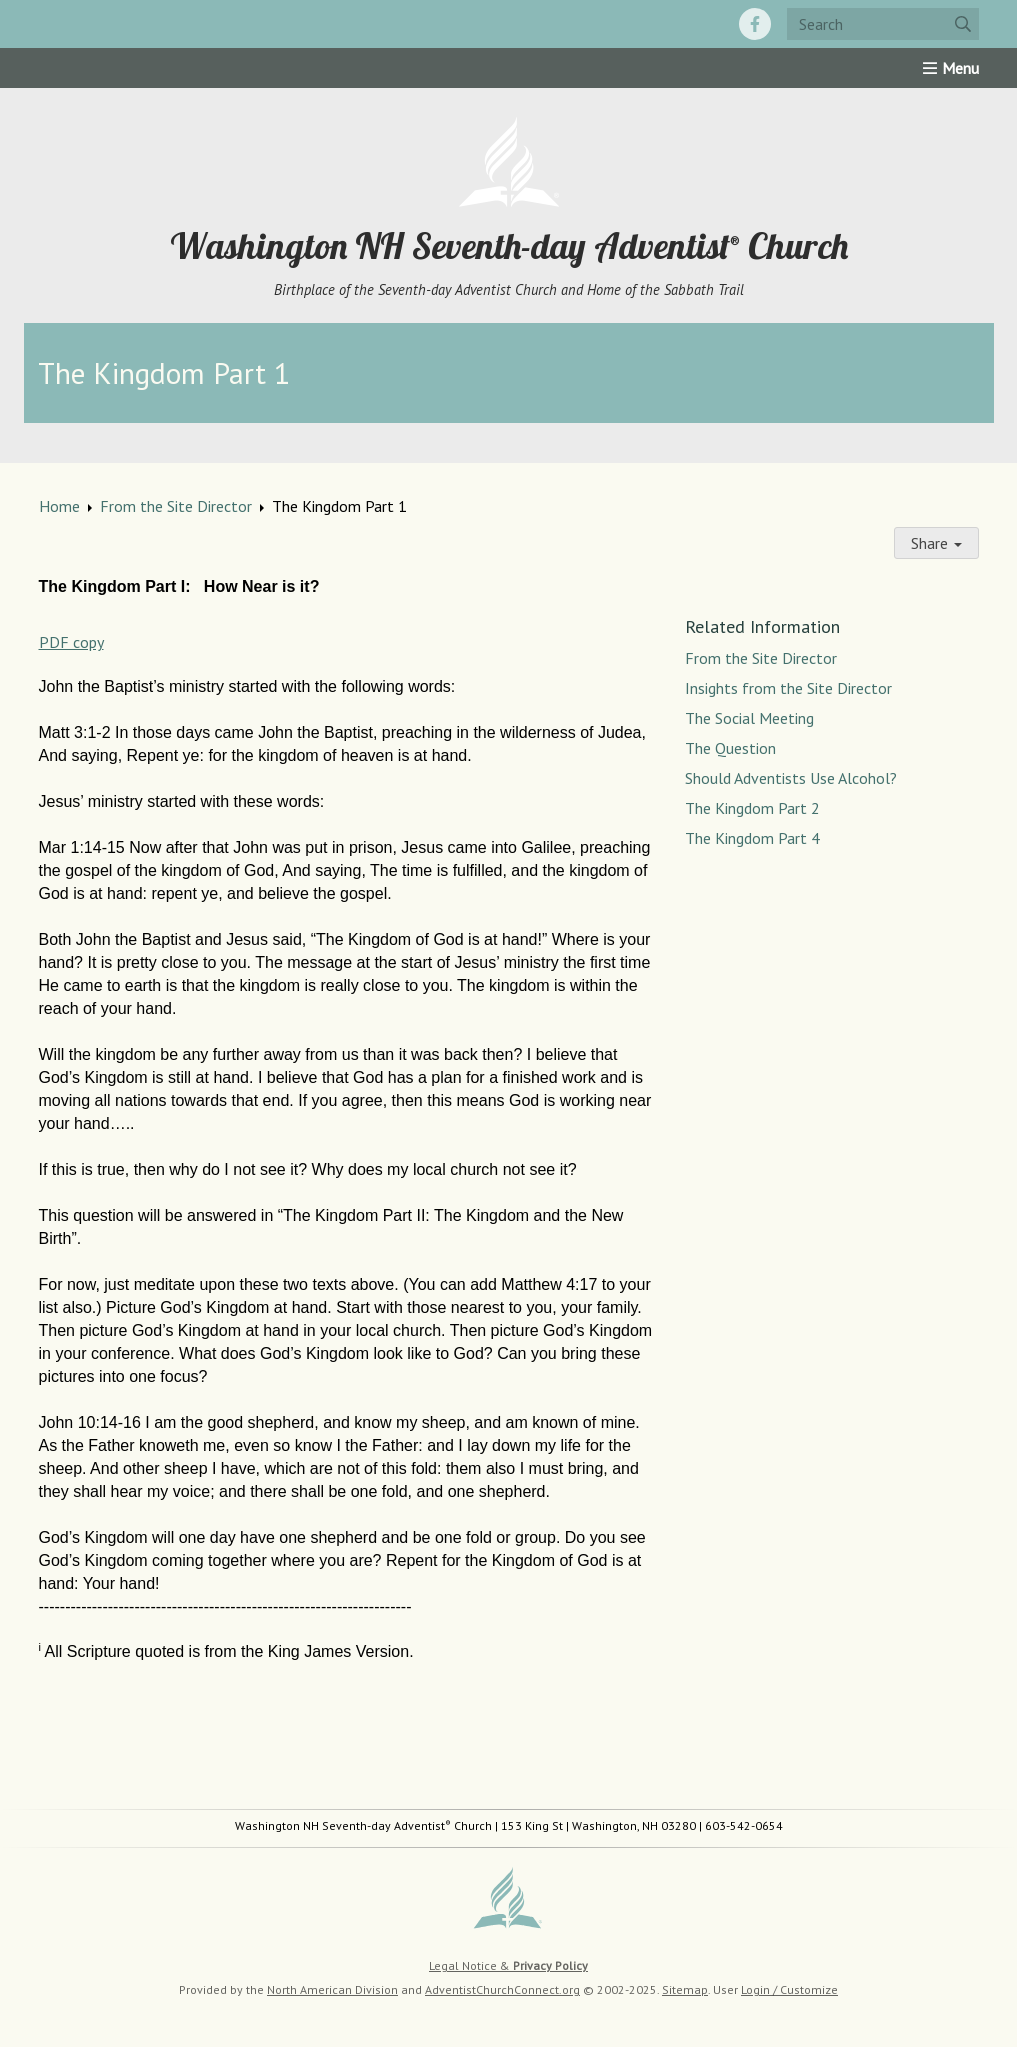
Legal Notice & (508, 1965)
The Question (730, 748)
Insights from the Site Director (788, 688)
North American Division (332, 1989)
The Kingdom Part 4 (752, 838)
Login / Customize (789, 1989)
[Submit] (963, 24)
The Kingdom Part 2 (752, 808)
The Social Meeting (749, 718)
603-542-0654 (744, 1825)
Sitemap (685, 1989)
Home (59, 506)
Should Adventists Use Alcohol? (791, 778)
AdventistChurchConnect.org (502, 1989)
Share (936, 543)
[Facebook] (755, 24)
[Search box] (883, 24)
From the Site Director (176, 506)
